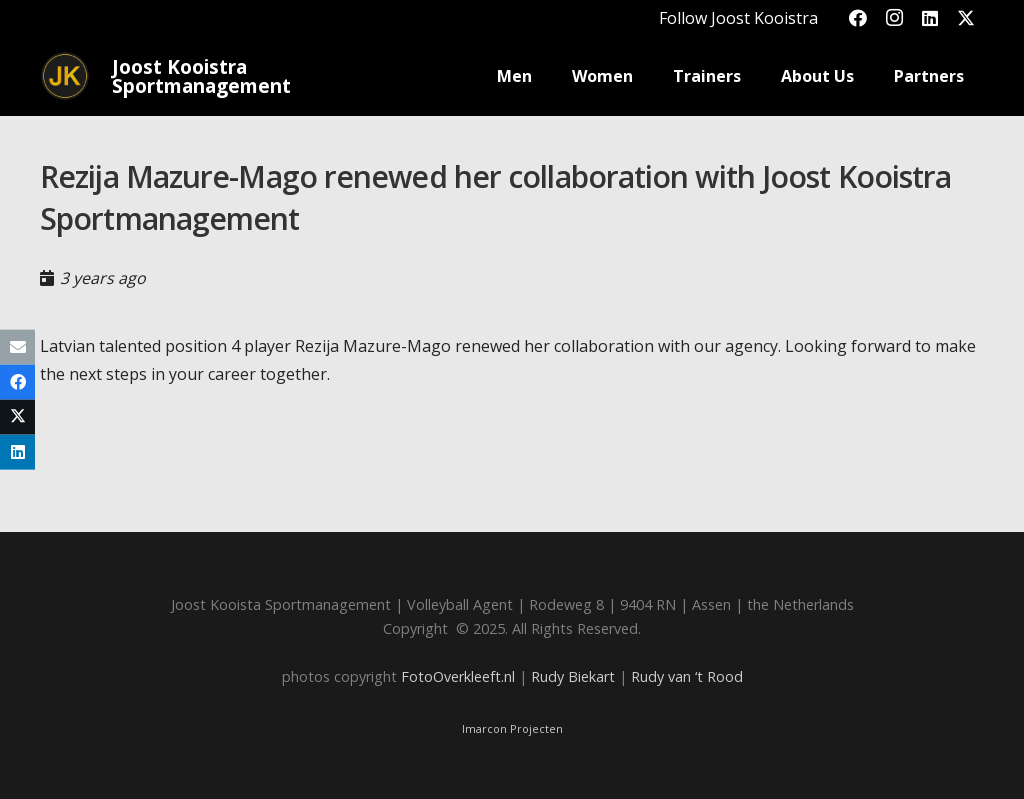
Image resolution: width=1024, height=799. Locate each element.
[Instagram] (894, 18)
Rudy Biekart (573, 676)
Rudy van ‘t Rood (687, 676)
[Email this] (17, 346)
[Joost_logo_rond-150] (65, 76)
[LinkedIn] (930, 18)
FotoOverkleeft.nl (458, 676)
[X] (966, 18)
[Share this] (17, 381)
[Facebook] (858, 18)
